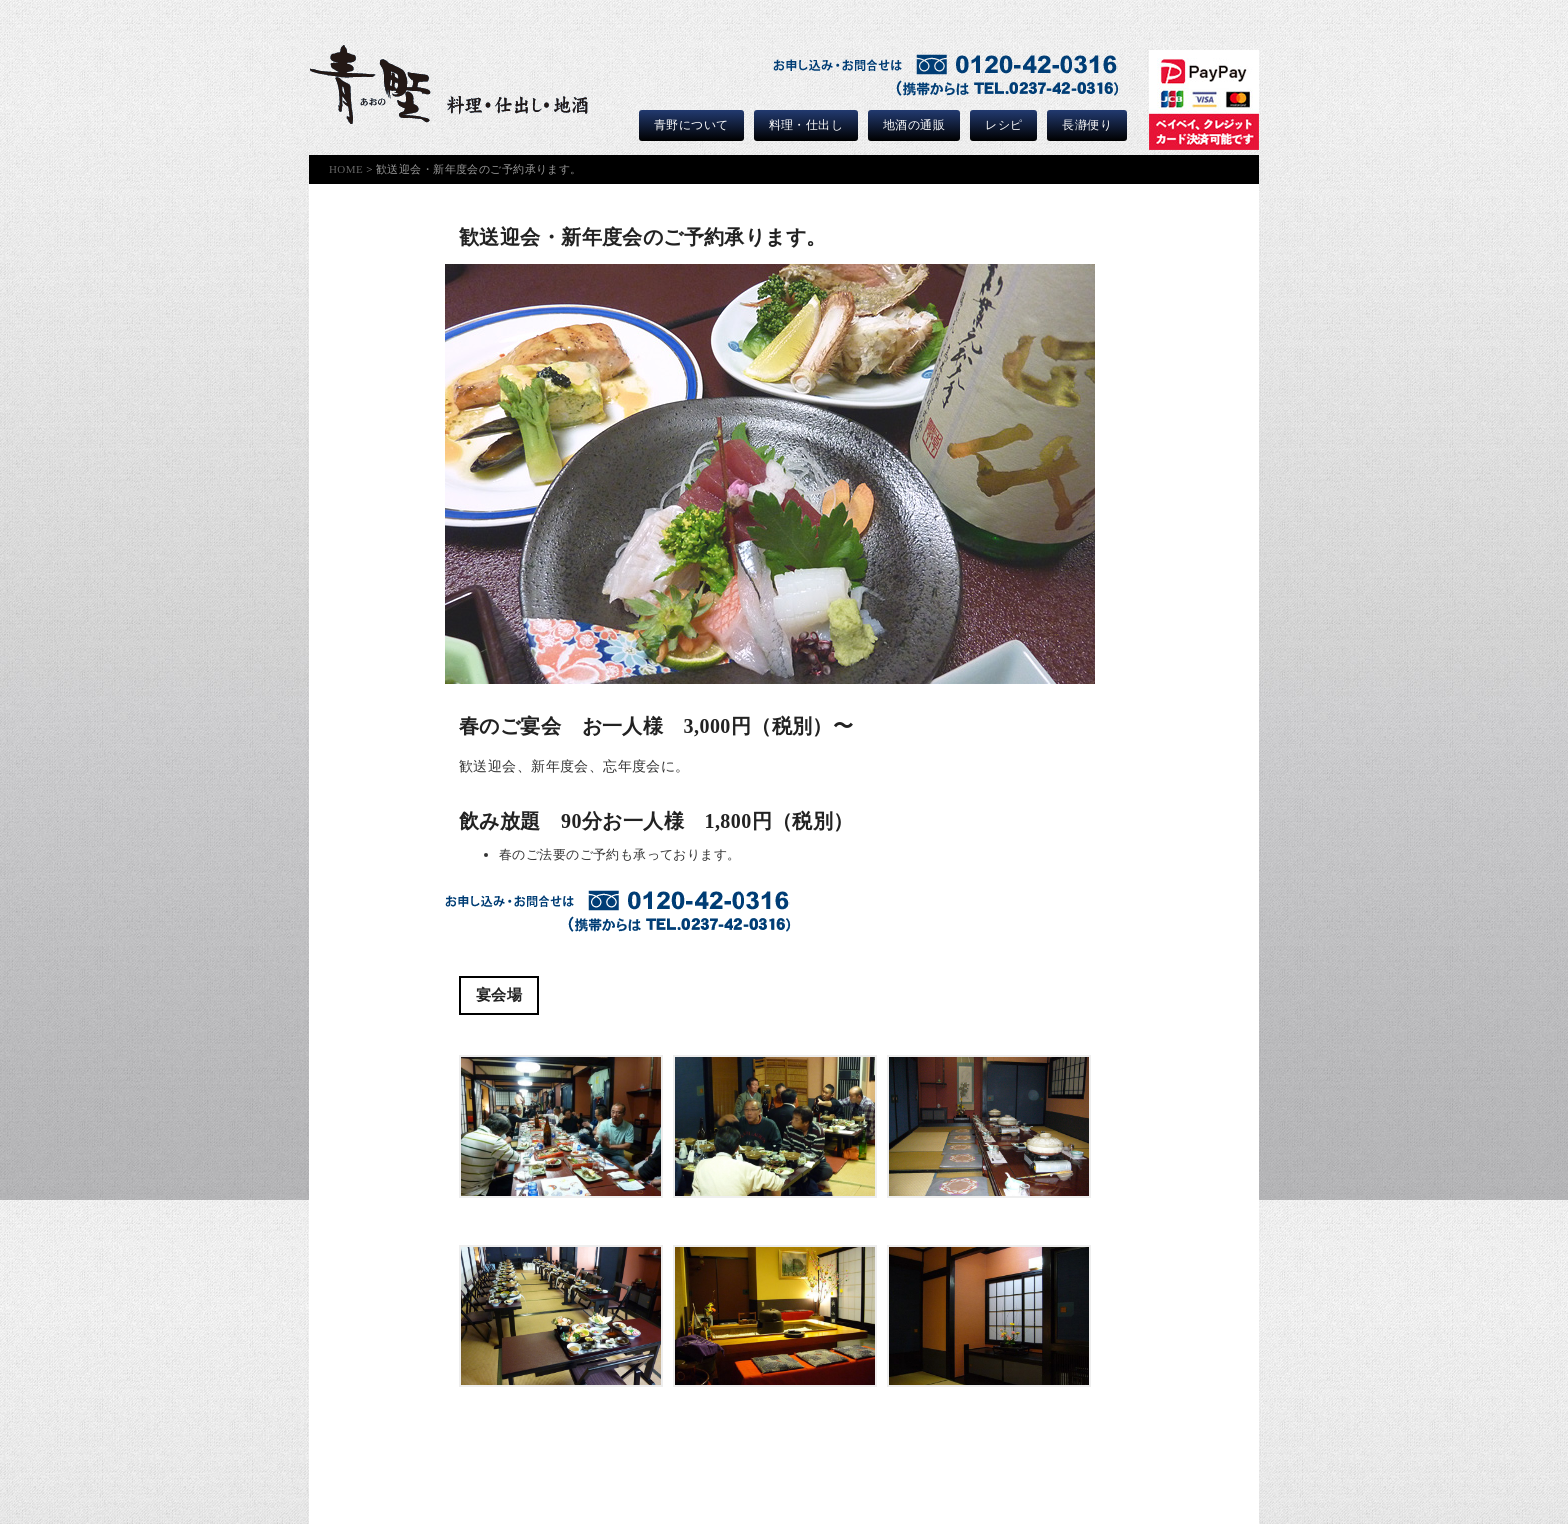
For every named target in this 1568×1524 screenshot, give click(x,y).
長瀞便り (1087, 125)
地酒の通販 (914, 125)
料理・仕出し (806, 125)
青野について (691, 125)
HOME (346, 169)
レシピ (1003, 125)
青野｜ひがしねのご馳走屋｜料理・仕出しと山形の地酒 (449, 85)
